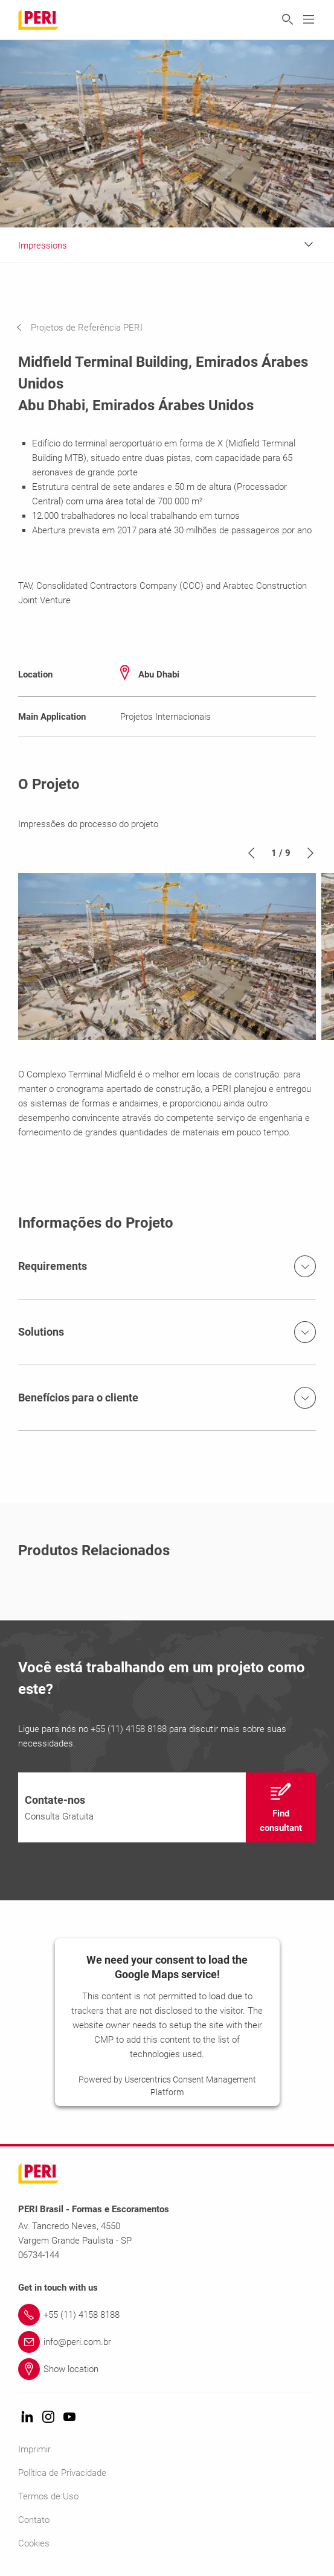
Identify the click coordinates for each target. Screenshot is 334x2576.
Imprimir (34, 2449)
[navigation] (88, 327)
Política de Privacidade (62, 2472)
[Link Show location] (167, 2369)
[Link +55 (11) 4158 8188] (167, 2315)
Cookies (34, 2543)
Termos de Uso (48, 2496)
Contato (34, 2519)
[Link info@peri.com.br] (167, 2342)
